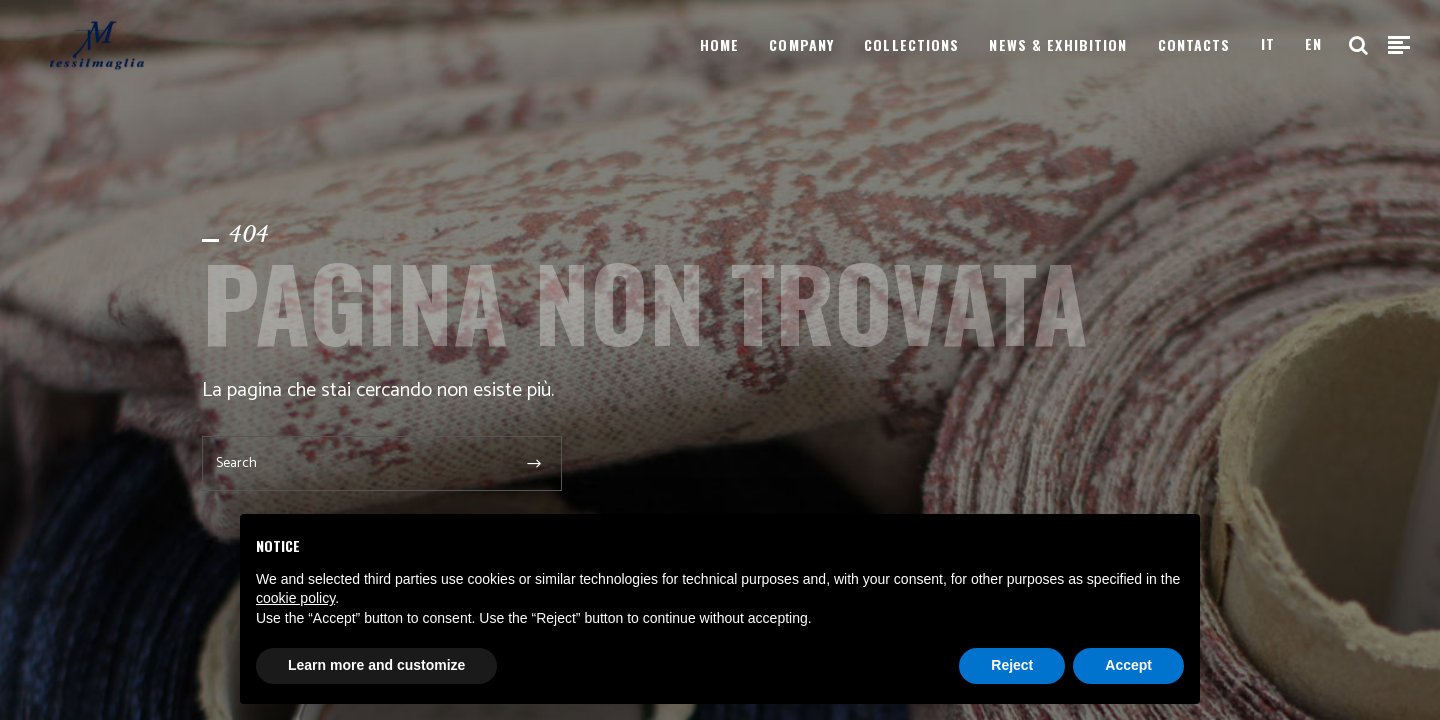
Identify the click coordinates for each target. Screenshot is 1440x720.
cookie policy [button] (295, 598)
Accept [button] (1128, 665)
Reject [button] (1012, 665)
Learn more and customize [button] (376, 665)
